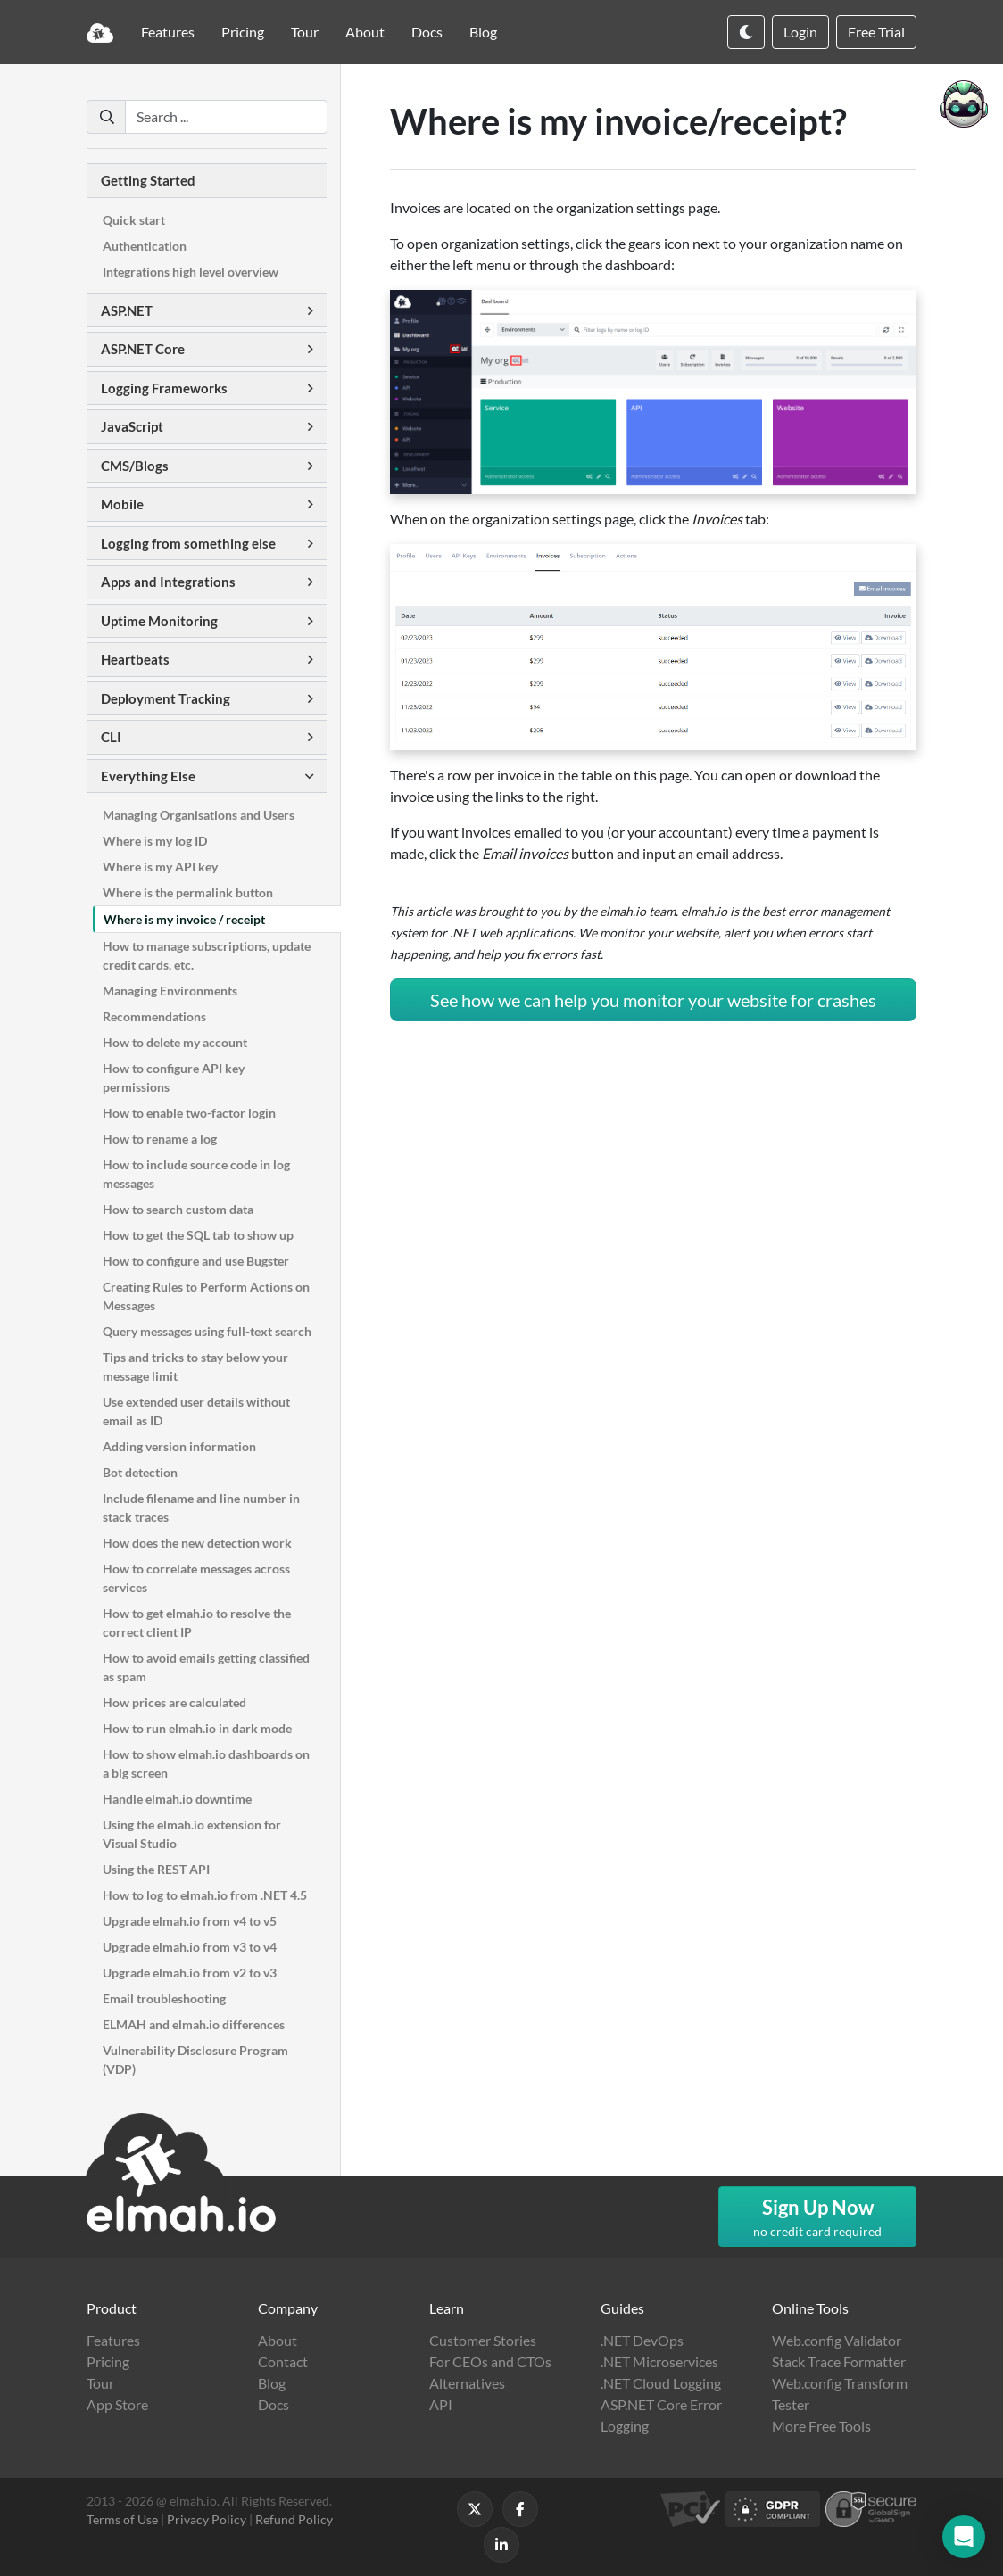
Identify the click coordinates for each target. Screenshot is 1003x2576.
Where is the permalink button (188, 892)
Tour (305, 31)
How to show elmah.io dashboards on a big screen (206, 1763)
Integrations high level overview (190, 271)
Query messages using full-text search (207, 1331)
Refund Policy (294, 2519)
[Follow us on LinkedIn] (501, 2545)
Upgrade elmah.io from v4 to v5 (190, 1920)
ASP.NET (127, 310)
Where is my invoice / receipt (184, 919)
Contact (283, 2361)
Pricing (242, 31)
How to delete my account (175, 1042)
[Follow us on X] (475, 2509)
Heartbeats (135, 659)
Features (168, 31)
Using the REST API (156, 1869)
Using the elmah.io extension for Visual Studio (192, 1834)
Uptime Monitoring (159, 621)
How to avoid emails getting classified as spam (206, 1667)
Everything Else (148, 776)
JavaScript (132, 426)
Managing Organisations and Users (198, 814)
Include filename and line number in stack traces (201, 1507)
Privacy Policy (206, 2519)
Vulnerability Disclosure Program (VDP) (195, 2059)
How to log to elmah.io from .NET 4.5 (205, 1895)
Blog (483, 31)
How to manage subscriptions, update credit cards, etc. (207, 955)
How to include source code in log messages (196, 1174)
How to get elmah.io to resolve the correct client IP (197, 1622)
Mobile (122, 504)
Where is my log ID (155, 840)
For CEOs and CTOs (490, 2361)
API (440, 2404)
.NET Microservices (659, 2361)
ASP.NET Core (143, 349)
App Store (117, 2404)
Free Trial (876, 31)
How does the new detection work (197, 1542)
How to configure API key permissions (174, 1077)
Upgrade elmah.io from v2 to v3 (190, 1972)
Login (800, 31)
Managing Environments (170, 990)
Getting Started (148, 180)
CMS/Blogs (135, 466)
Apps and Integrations (168, 582)
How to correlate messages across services (196, 1578)
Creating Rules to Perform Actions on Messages (206, 1296)
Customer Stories (482, 2340)
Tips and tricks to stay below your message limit (195, 1366)
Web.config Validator (836, 2340)
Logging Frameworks (164, 388)
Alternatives (467, 2382)
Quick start (134, 219)
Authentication (145, 245)
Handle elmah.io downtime (177, 1798)
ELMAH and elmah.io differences (194, 2024)
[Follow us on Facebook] (520, 2509)
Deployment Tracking (165, 698)
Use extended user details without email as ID (196, 1411)
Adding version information (179, 1446)
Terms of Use (122, 2519)
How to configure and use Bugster (196, 1260)
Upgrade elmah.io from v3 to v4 (190, 1946)
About (365, 31)
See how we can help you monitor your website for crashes (653, 1000)
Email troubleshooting (164, 1998)
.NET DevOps (642, 2340)
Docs (427, 31)
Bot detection (140, 1472)
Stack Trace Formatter (839, 2361)
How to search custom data (178, 1209)
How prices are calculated (174, 1702)
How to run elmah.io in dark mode (197, 1728)
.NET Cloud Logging (661, 2382)
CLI (111, 737)
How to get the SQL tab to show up (198, 1235)
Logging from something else (188, 543)
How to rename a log (160, 1138)
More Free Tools (821, 2425)
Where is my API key (160, 866)
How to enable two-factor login (189, 1112)
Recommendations (154, 1016)
